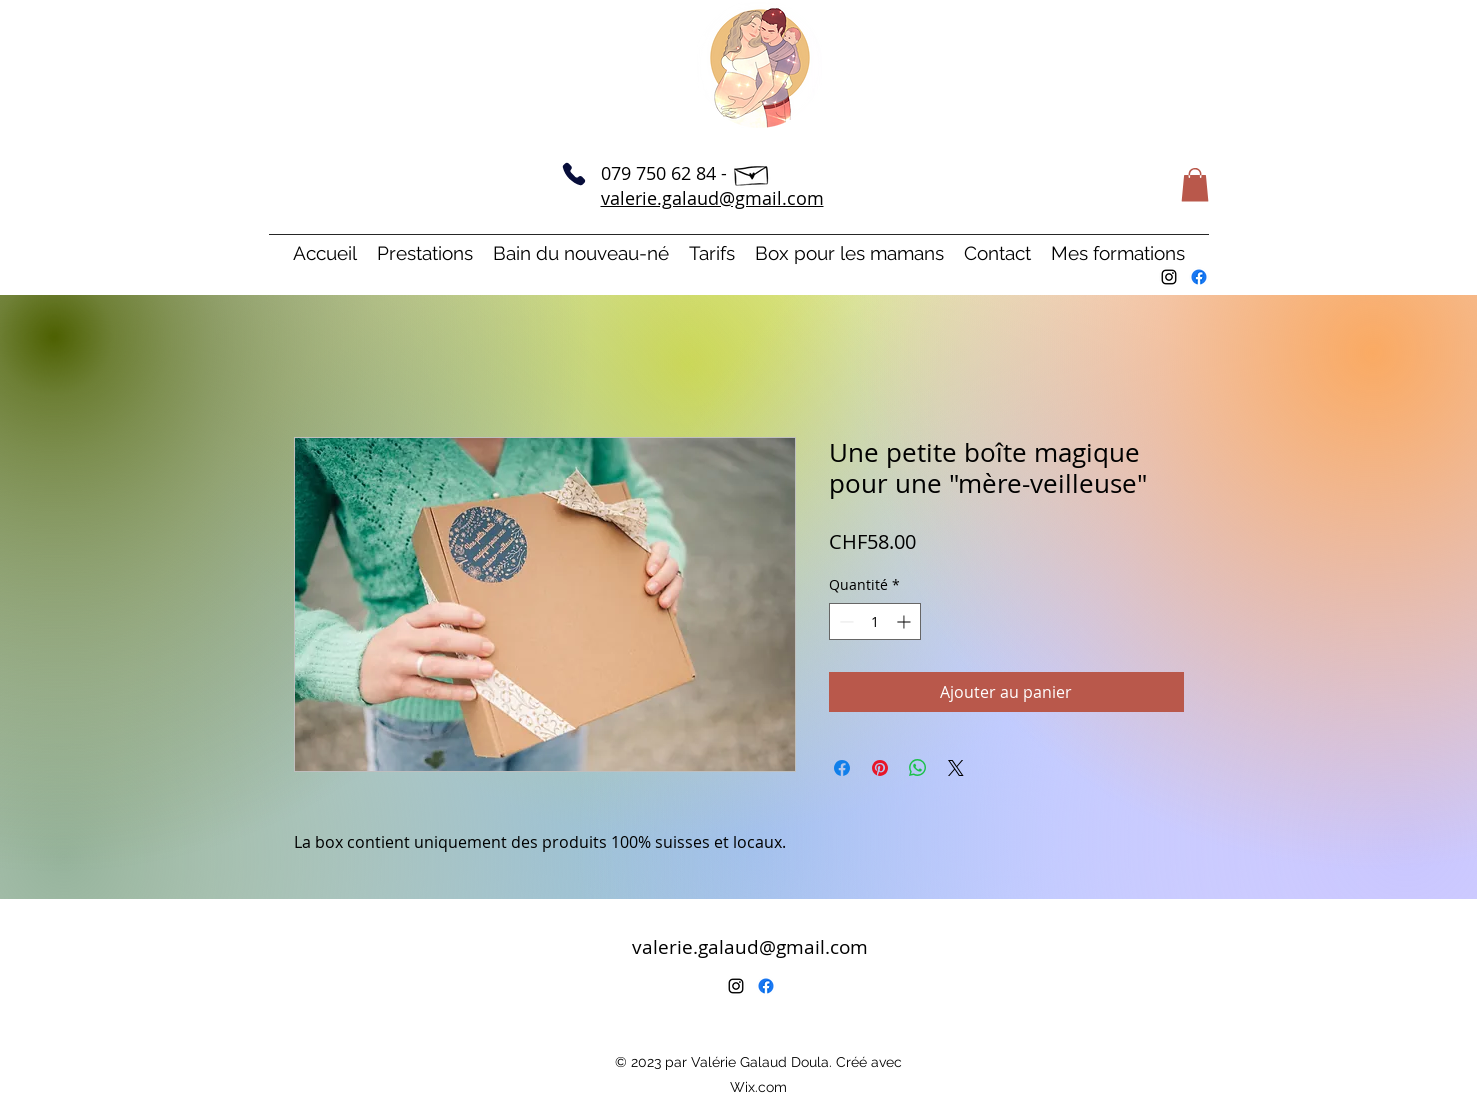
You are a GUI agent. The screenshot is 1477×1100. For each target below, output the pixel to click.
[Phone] (574, 174)
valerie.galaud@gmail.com (712, 198)
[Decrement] (844, 621)
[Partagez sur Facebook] (842, 768)
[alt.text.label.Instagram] (1169, 277)
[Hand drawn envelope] (752, 173)
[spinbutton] (875, 621)
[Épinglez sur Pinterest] (880, 768)
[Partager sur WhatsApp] (918, 768)
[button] (1195, 184)
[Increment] (905, 621)
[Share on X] (956, 768)
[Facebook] (1199, 277)
